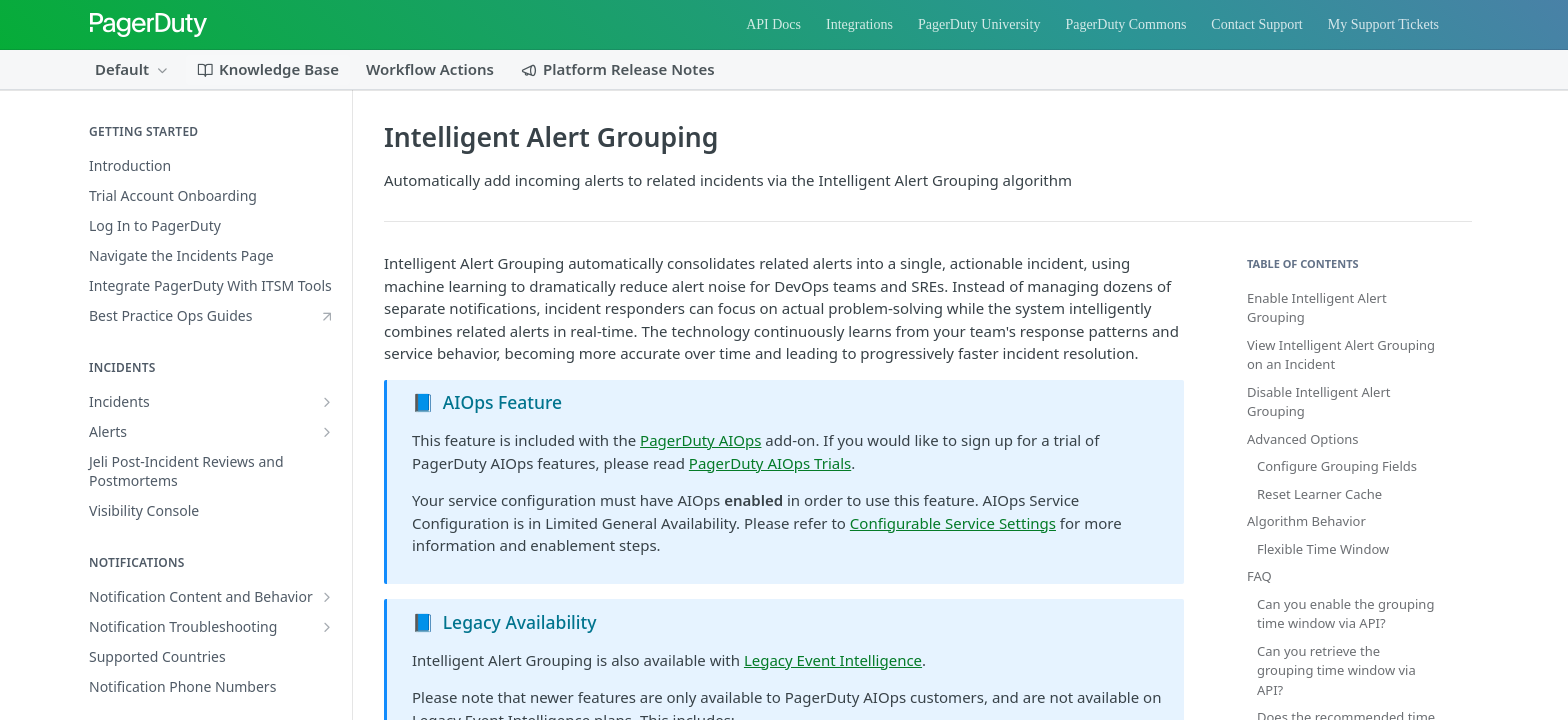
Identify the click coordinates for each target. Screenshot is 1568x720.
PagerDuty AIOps (700, 440)
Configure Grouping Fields (1337, 466)
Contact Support (1256, 24)
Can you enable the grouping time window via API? (1345, 614)
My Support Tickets (1383, 24)
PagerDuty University (979, 24)
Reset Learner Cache (1319, 494)
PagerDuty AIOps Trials (770, 463)
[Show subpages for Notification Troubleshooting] (327, 627)
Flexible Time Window (1323, 549)
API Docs (773, 24)
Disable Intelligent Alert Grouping (1318, 402)
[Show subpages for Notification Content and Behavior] (327, 597)
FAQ (1259, 576)
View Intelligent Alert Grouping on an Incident (1341, 355)
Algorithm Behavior (1306, 521)
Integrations (859, 24)
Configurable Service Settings (953, 523)
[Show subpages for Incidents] (327, 402)
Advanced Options (1303, 439)
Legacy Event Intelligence (833, 660)
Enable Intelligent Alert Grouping (1317, 308)
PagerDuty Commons (1125, 24)
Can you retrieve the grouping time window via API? (1336, 670)
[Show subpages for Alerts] (327, 432)
